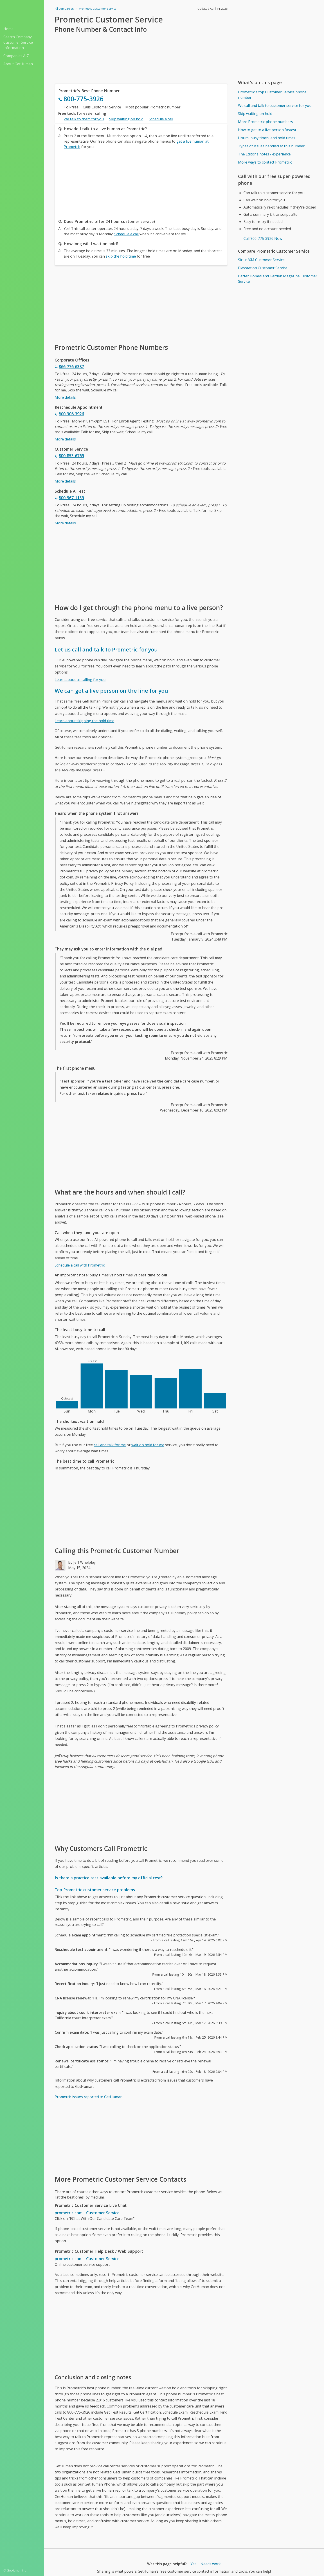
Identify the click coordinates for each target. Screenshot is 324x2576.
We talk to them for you (84, 119)
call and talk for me (110, 1444)
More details (65, 397)
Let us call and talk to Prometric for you (106, 649)
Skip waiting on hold (126, 119)
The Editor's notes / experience (264, 154)
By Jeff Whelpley (82, 1562)
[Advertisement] (141, 182)
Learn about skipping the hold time (84, 720)
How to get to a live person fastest (267, 129)
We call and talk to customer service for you (274, 105)
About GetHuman (18, 63)
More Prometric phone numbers (265, 121)
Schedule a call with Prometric (80, 1265)
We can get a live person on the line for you (111, 690)
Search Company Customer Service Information (18, 42)
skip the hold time (121, 256)
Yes (193, 2563)
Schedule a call (161, 119)
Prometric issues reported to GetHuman (88, 2096)
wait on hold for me (147, 1444)
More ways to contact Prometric (265, 162)
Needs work (210, 2563)
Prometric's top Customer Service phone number (272, 95)
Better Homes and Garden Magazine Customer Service (277, 279)
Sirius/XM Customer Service (261, 259)
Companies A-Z (16, 55)
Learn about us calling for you (80, 679)
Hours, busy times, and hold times (266, 137)
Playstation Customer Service (262, 267)
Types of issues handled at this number (271, 146)
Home (8, 28)
